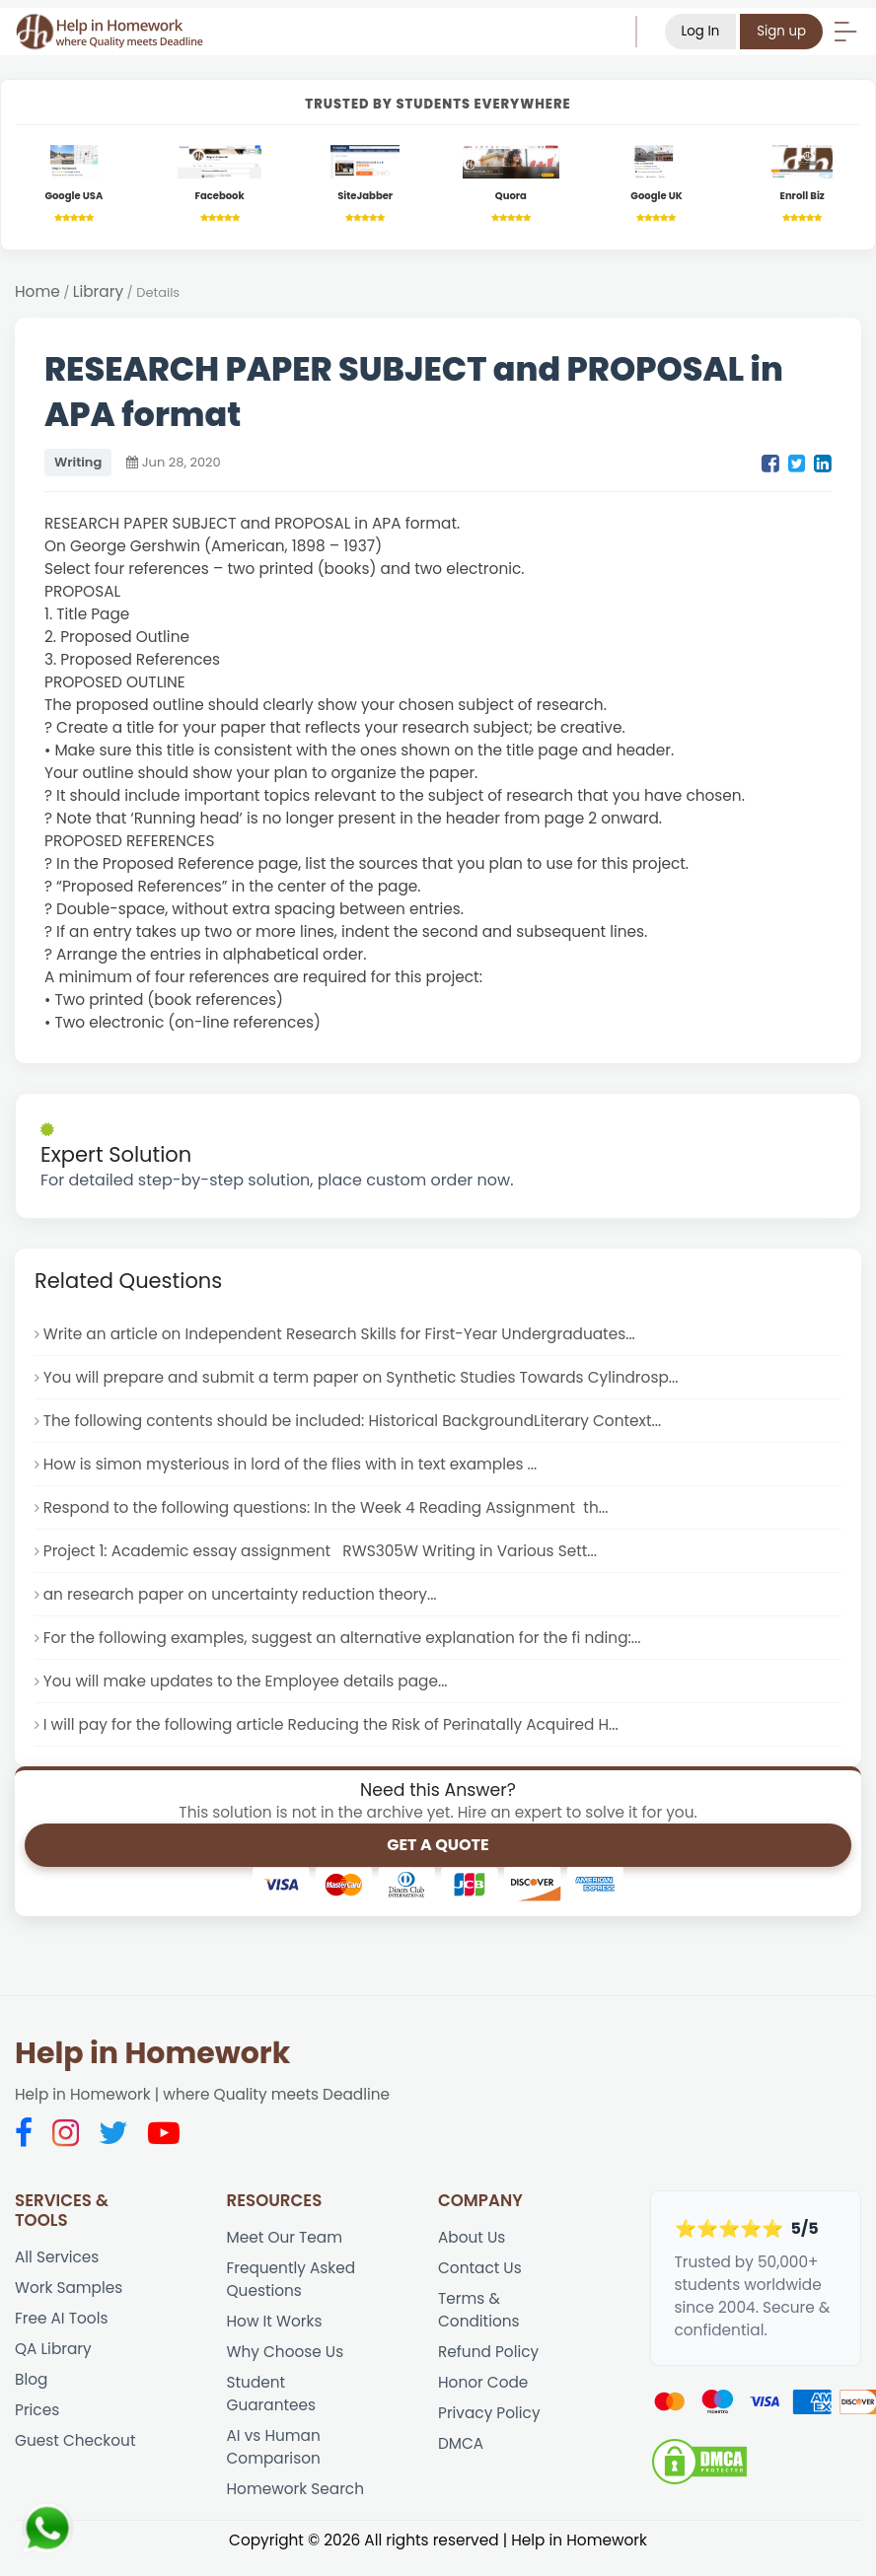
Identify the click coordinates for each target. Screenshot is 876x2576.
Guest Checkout (75, 2440)
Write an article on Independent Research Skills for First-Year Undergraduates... (339, 1334)
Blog (31, 2379)
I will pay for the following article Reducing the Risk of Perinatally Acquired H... (331, 1724)
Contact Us (480, 2267)
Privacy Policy (489, 2412)
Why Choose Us (285, 2351)
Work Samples (68, 2287)
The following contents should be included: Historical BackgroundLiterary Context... (352, 1420)
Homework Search (296, 2488)
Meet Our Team (285, 2237)
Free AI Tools (61, 2318)
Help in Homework (152, 2053)
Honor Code (483, 2382)
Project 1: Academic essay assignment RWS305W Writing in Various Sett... (320, 1550)
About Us (471, 2237)
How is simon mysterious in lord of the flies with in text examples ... (290, 1464)
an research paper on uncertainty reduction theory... (240, 1594)
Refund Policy (488, 2351)
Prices (37, 2409)
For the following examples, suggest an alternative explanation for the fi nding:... (342, 1637)
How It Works (275, 2321)
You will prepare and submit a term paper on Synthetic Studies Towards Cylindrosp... (361, 1377)
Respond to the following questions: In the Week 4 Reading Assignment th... (326, 1507)
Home (37, 291)
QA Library (53, 2348)
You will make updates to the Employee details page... (245, 1681)
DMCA (460, 2443)
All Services (57, 2257)
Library (98, 291)
